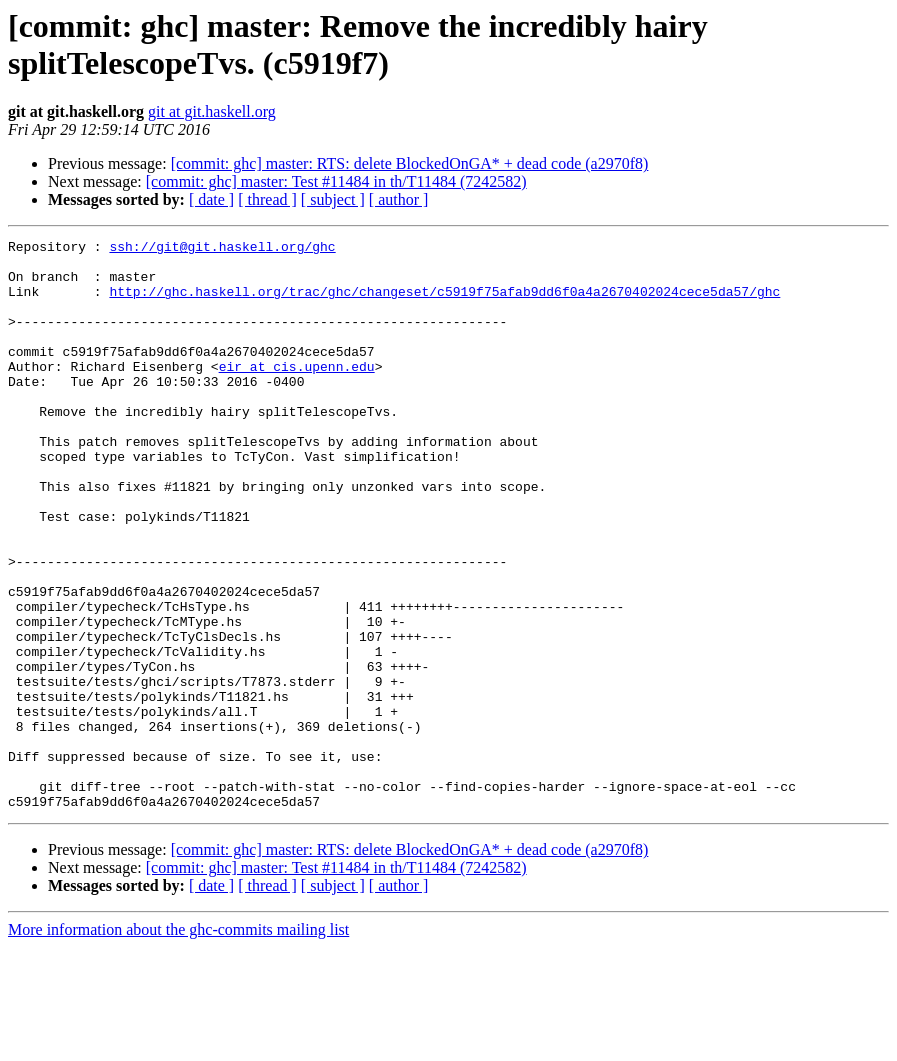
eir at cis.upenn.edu (297, 393)
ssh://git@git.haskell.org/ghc (222, 249)
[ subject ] (333, 199)
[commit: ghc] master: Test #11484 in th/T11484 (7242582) (336, 181)
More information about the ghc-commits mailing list (178, 1043)
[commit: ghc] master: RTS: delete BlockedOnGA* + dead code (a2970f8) (410, 163)
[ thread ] (267, 199)
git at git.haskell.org (212, 111)
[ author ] (399, 199)
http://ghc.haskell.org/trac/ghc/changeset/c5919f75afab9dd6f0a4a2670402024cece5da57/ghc (444, 303)
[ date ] (211, 199)
